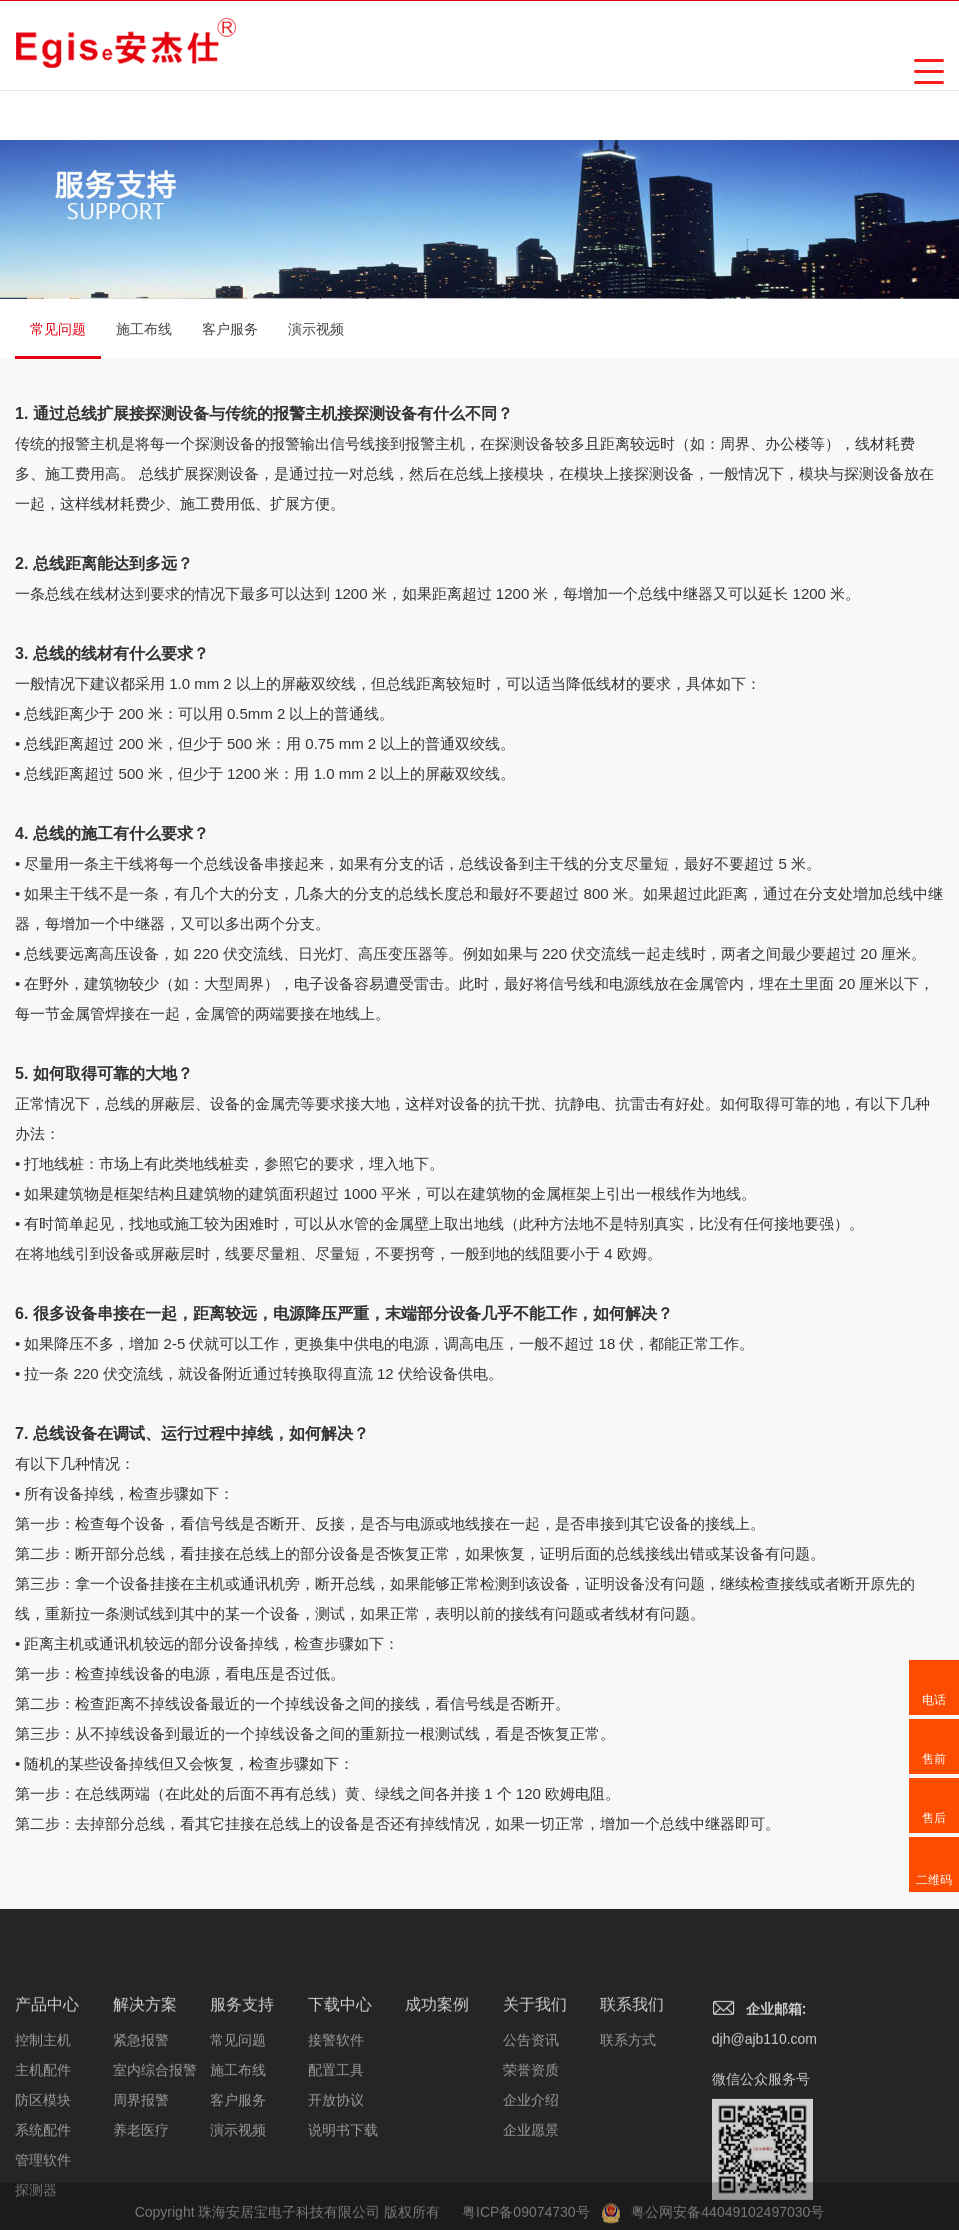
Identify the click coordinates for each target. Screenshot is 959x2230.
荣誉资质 (531, 2149)
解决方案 (145, 2083)
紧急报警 (141, 2119)
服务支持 (242, 2083)
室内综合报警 (155, 2149)
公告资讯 (531, 2119)
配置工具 (336, 2149)
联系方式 (628, 2119)
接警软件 (336, 2119)
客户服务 (230, 329)
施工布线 (144, 329)
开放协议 (336, 2179)
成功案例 (437, 2083)
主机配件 (43, 2149)
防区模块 (43, 2179)
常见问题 (58, 340)
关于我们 (535, 2083)
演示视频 (316, 329)
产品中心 (47, 2083)
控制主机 (43, 2119)
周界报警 (141, 2179)
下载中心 (340, 2083)
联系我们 (632, 2083)
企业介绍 (531, 2179)
